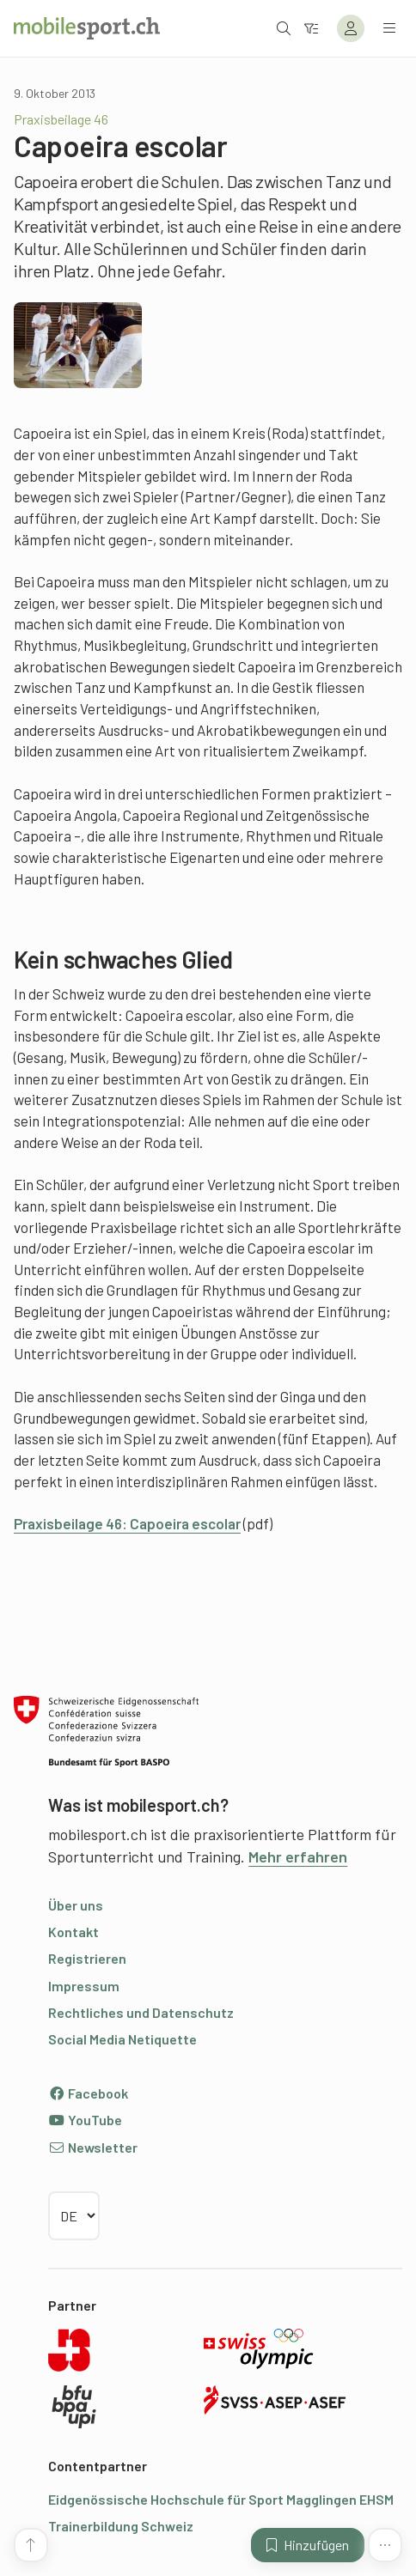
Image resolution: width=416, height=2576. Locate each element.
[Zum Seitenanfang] (31, 2545)
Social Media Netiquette (122, 2039)
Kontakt (73, 1931)
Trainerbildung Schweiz (120, 2526)
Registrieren (87, 1958)
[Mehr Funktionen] (385, 2545)
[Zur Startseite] (87, 28)
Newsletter (93, 2147)
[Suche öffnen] (283, 28)
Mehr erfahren (297, 1856)
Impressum (83, 1986)
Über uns (75, 1905)
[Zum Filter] (311, 28)
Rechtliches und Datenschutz (141, 2012)
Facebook (88, 2093)
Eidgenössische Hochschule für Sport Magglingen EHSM (221, 2499)
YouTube (85, 2119)
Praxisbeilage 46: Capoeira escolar (127, 1523)
